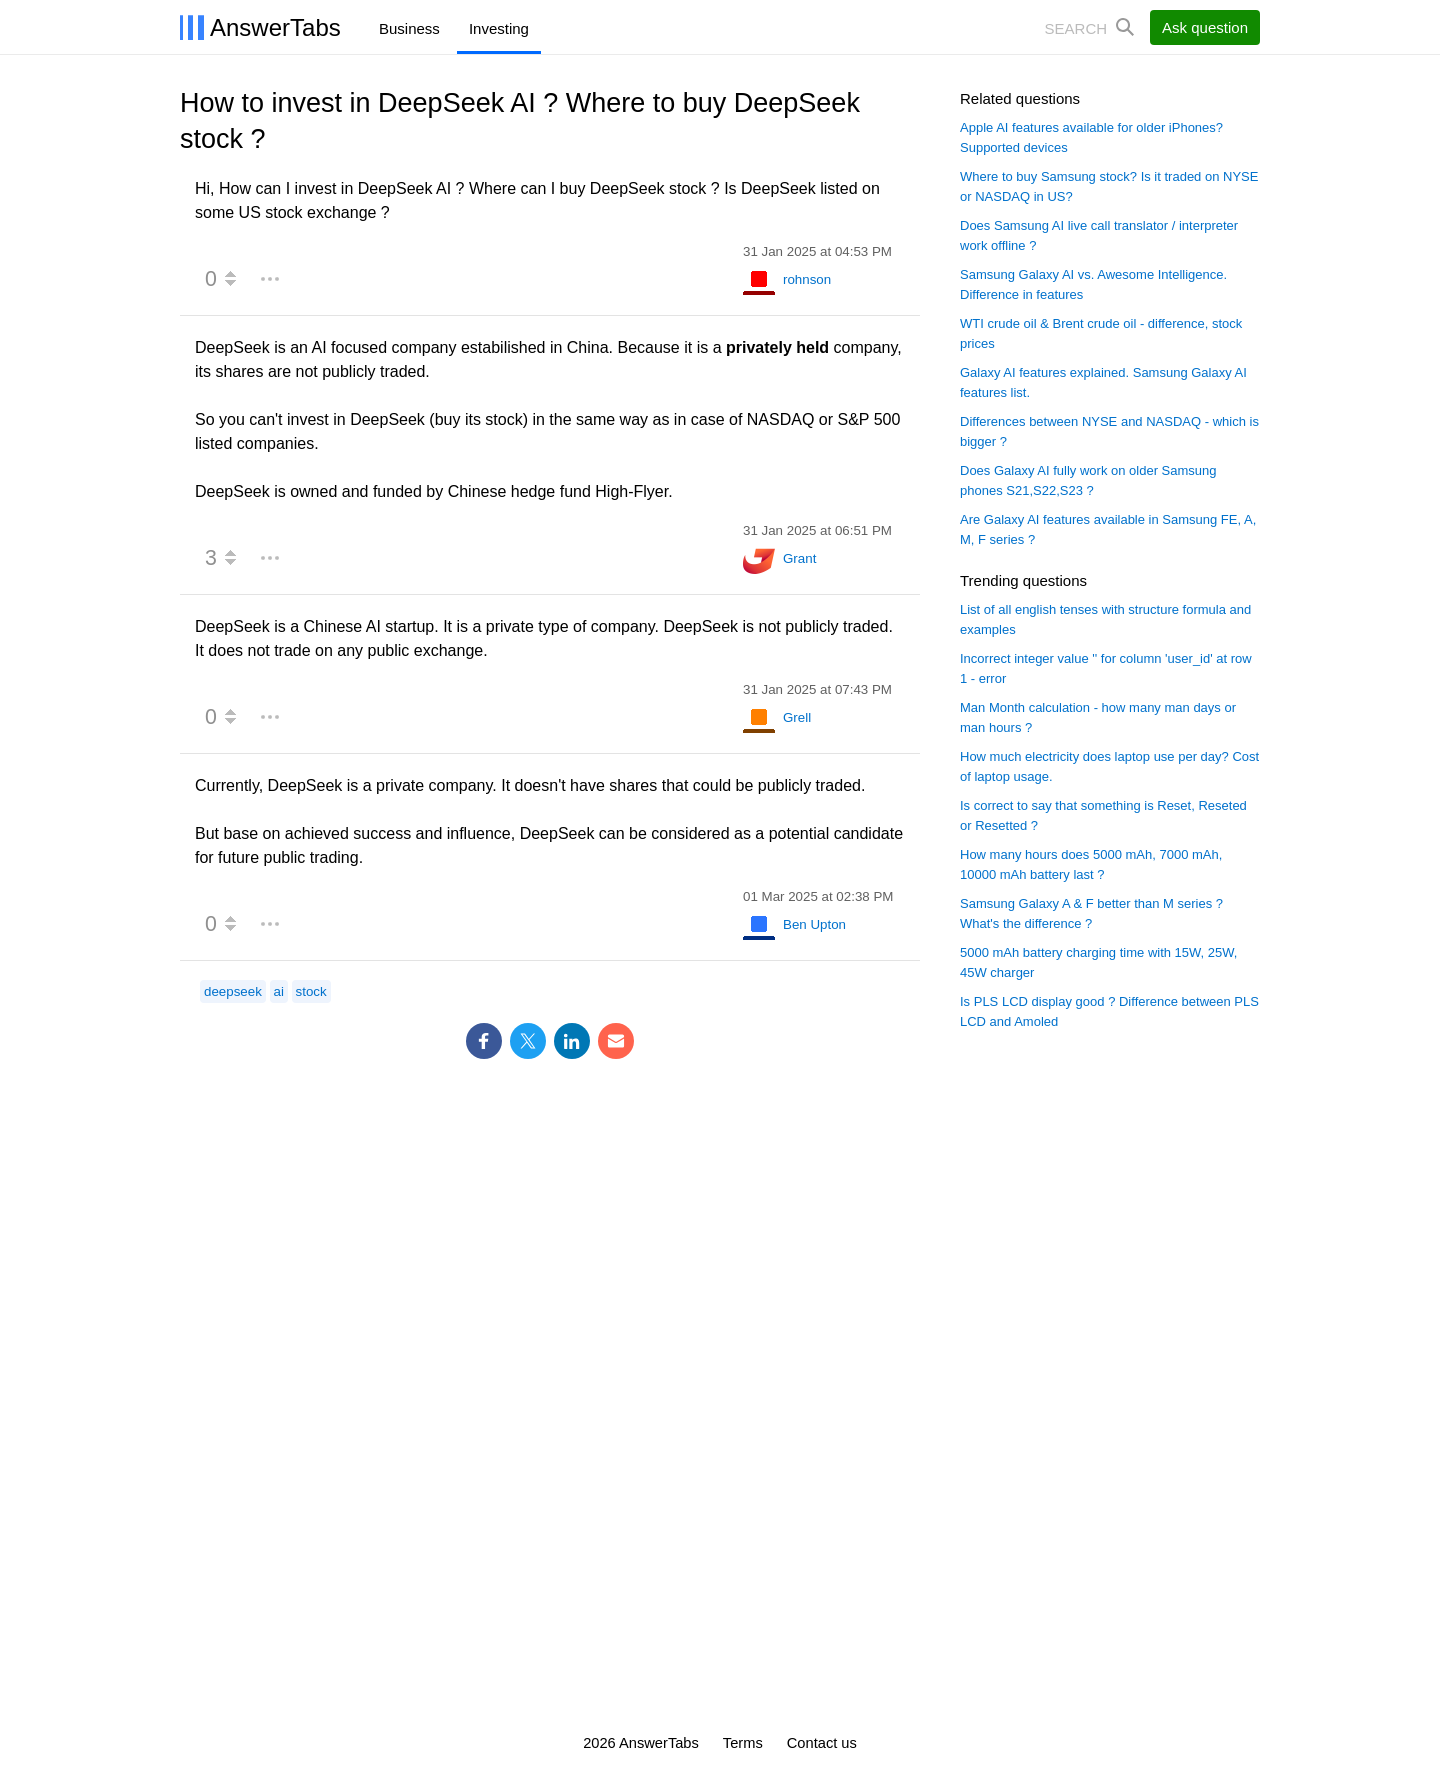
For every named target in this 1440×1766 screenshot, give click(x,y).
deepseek (233, 991)
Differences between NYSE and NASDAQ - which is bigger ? (1109, 431)
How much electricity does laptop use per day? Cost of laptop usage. (1109, 766)
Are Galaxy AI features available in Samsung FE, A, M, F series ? (1108, 529)
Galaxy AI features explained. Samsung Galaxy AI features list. (1103, 382)
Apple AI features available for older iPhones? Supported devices (1091, 137)
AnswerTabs (275, 27)
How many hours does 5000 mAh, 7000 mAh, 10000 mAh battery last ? (1091, 864)
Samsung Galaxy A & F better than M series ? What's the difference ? (1091, 913)
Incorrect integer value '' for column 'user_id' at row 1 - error (1106, 668)
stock (311, 991)
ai (279, 991)
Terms (743, 1743)
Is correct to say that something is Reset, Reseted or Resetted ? (1103, 815)
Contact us (822, 1743)
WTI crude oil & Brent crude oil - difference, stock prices (1101, 333)
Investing (499, 28)
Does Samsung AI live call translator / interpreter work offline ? (1099, 235)
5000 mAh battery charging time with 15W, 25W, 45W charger (1098, 962)
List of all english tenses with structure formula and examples (1105, 619)
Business (409, 28)
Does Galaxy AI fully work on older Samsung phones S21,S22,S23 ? (1088, 480)
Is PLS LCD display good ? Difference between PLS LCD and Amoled (1109, 1011)
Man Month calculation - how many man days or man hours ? (1098, 717)
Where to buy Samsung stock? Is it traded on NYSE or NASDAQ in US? (1109, 186)
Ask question (1205, 27)
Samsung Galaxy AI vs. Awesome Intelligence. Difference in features (1093, 284)
